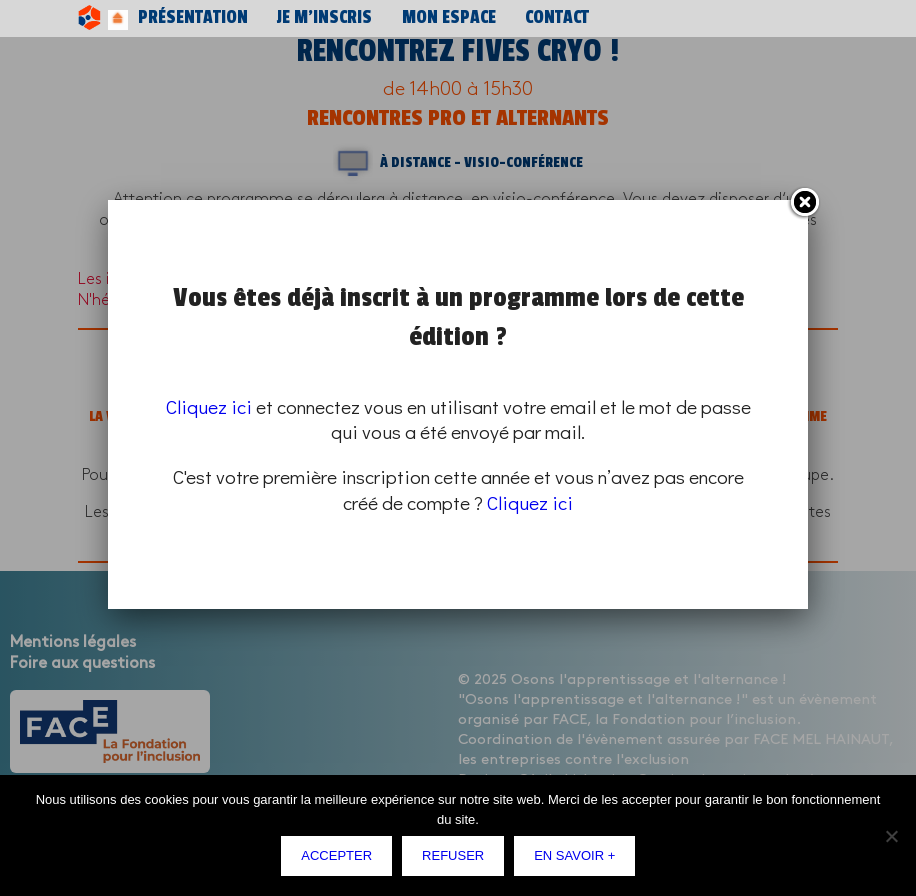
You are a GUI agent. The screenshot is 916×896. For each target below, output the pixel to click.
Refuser (458, 860)
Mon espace (354, 18)
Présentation (171, 18)
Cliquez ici (209, 406)
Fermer (804, 203)
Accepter (341, 860)
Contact (431, 18)
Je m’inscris (266, 18)
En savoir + (579, 860)
